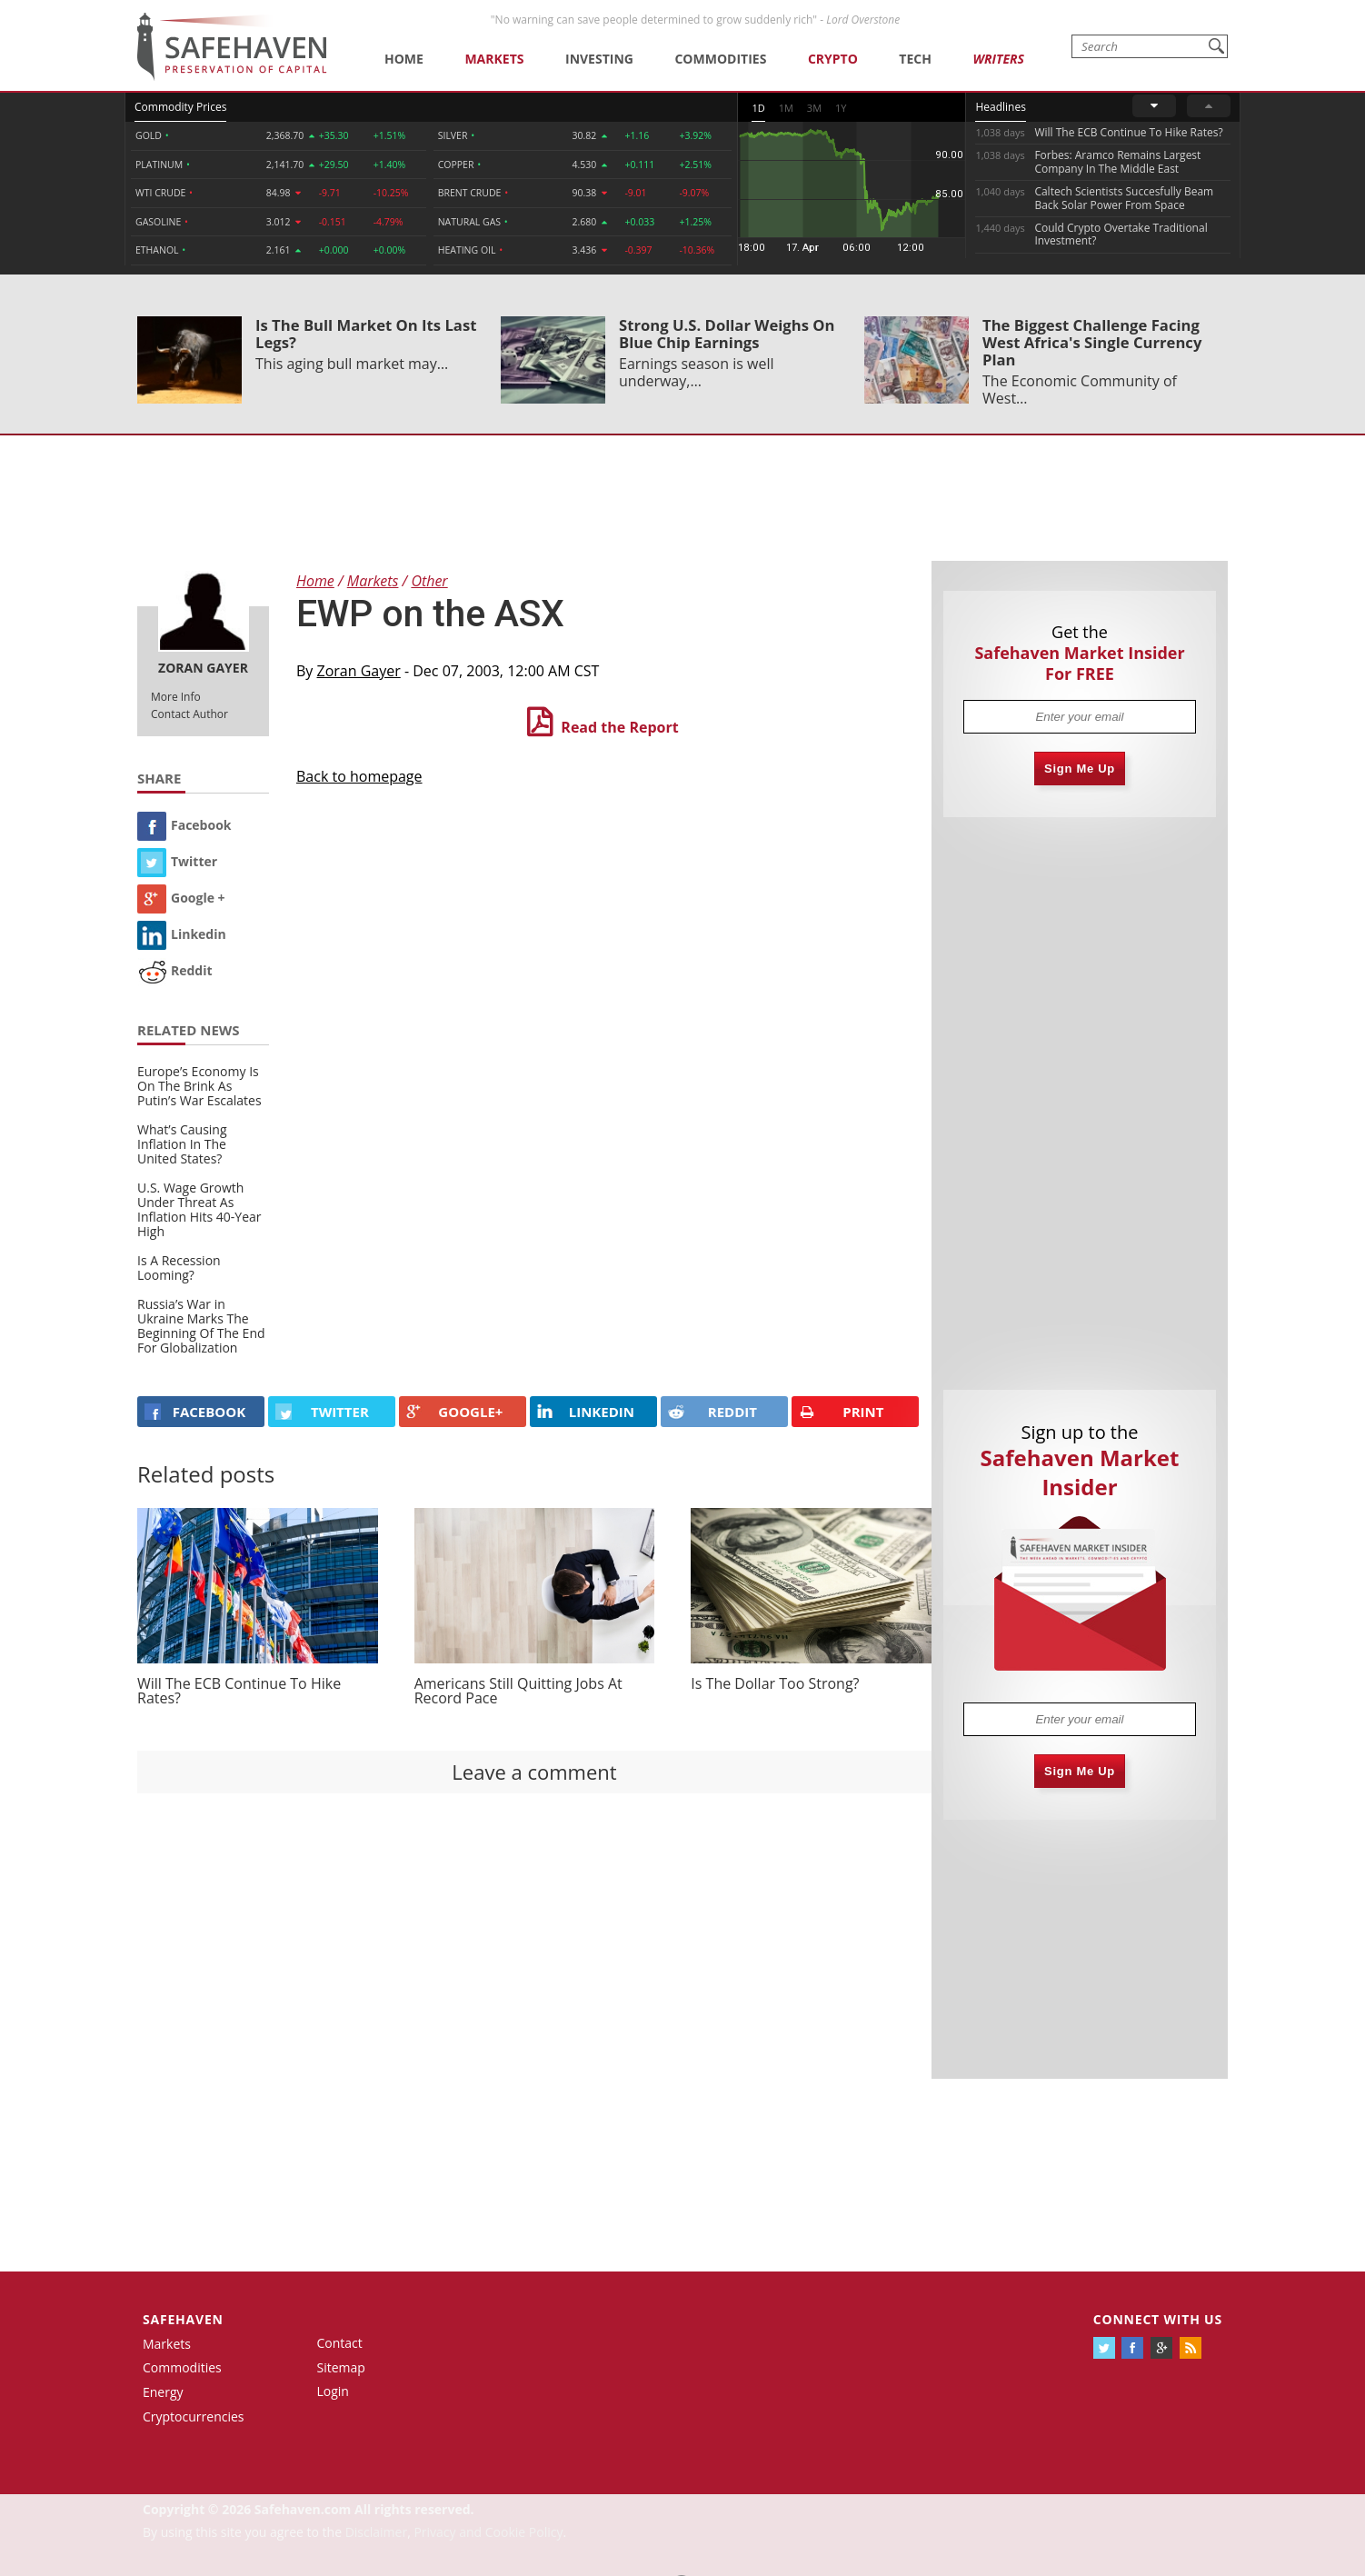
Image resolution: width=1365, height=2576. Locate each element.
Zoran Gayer (359, 671)
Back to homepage (359, 776)
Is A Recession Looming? (179, 1267)
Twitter (177, 861)
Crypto (833, 58)
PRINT (841, 1412)
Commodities (720, 58)
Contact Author (189, 714)
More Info (176, 696)
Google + (181, 897)
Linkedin (181, 934)
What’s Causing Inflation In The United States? (182, 1144)
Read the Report (619, 727)
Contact (340, 2342)
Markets (493, 58)
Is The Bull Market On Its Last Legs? (365, 334)
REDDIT (712, 1412)
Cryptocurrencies (193, 2416)
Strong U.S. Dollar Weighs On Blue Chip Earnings (727, 334)
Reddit (175, 970)
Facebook (184, 825)
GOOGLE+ (454, 1412)
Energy (163, 2392)
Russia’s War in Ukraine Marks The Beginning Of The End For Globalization (201, 1325)
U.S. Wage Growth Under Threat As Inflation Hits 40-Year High (199, 1209)
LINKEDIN (585, 1412)
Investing (599, 58)
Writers (997, 58)
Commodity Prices (180, 107)
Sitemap (341, 2367)
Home (403, 58)
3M (814, 108)
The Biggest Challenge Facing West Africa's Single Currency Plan (1091, 342)
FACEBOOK (194, 1412)
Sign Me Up (1079, 768)
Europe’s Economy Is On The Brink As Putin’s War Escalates (199, 1086)
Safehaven (183, 2319)
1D (758, 108)
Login (333, 2391)
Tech (915, 58)
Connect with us (1157, 2319)
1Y (840, 108)
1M (786, 108)
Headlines (1000, 107)
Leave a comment (534, 1771)
